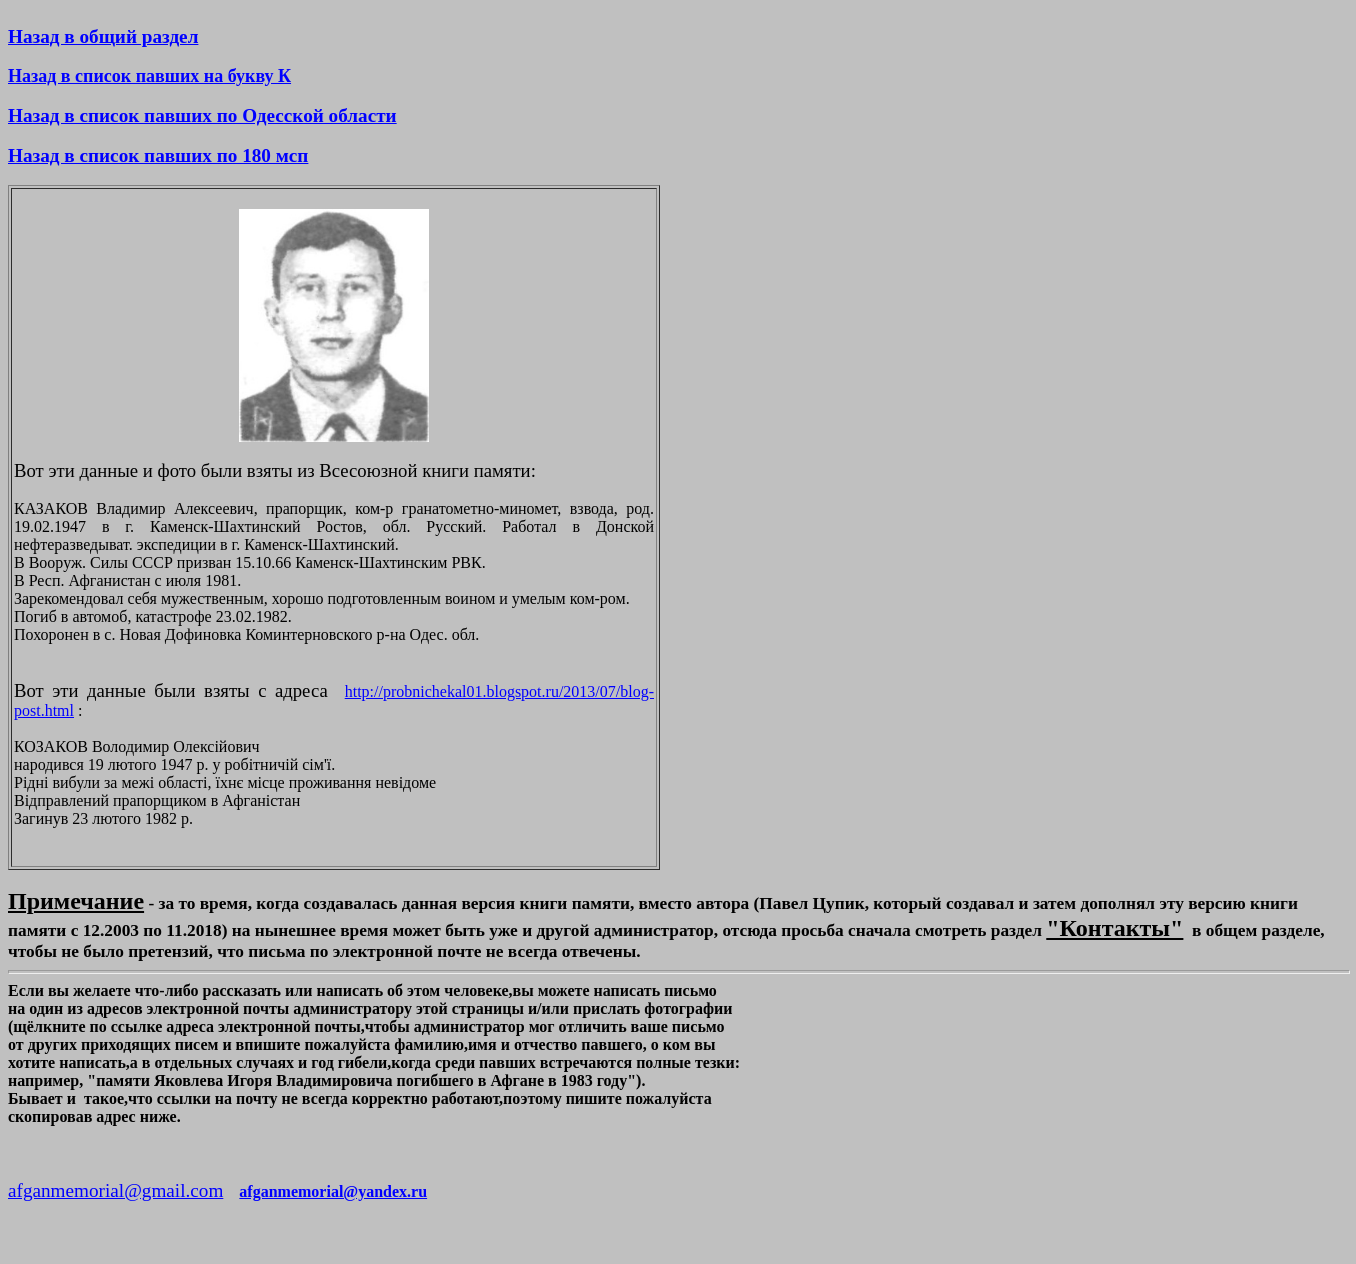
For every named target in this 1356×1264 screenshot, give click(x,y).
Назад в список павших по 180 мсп (158, 155)
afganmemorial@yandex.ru (333, 1191)
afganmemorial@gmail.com (115, 1190)
